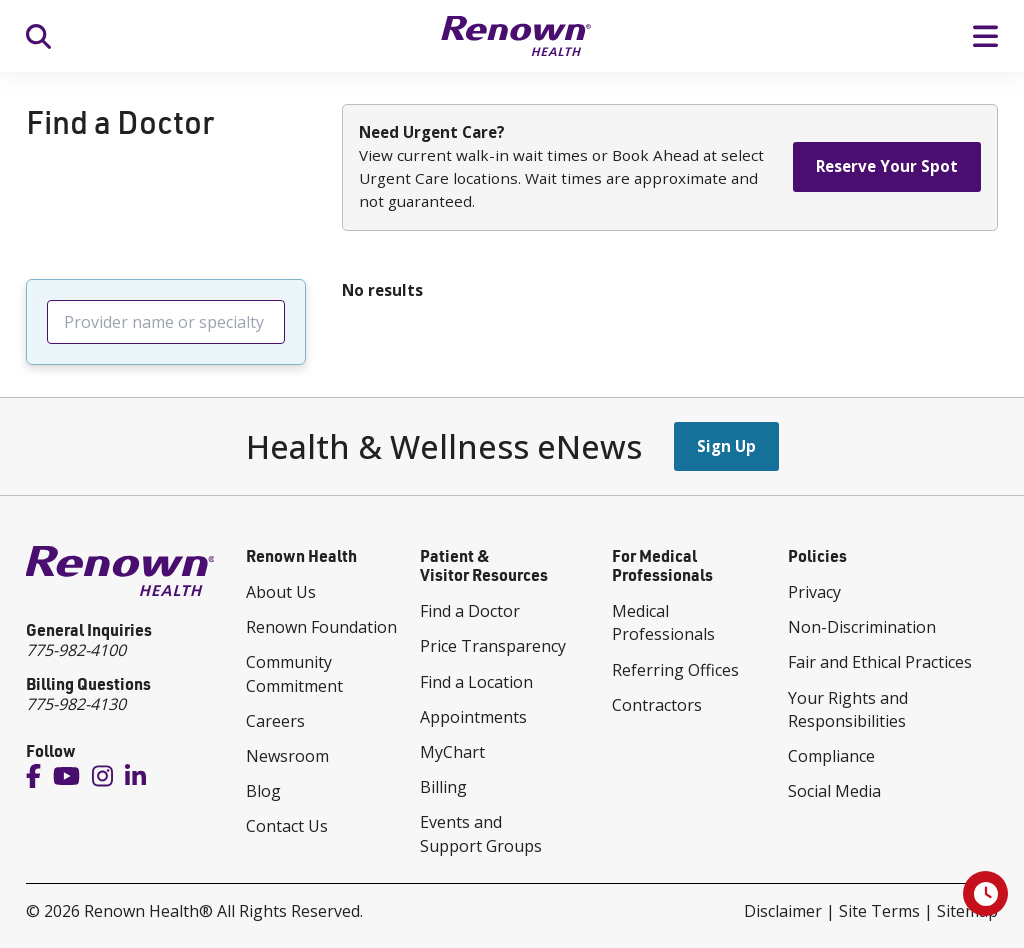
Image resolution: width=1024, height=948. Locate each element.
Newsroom (287, 756)
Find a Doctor (470, 611)
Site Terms (879, 911)
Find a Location (476, 682)
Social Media (834, 791)
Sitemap (967, 911)
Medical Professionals (663, 622)
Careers (275, 721)
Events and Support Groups (481, 833)
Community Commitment (294, 673)
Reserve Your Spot (887, 166)
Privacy (814, 592)
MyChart (452, 752)
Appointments (473, 717)
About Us (281, 592)
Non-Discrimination (862, 627)
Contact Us (287, 826)
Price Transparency (493, 646)
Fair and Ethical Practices (880, 662)
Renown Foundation (321, 627)
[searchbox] (166, 322)
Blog (263, 791)
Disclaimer (783, 911)
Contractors (657, 705)
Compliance (831, 756)
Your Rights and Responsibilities (848, 709)
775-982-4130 (76, 704)
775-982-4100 (76, 650)
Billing (443, 787)
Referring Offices (675, 670)
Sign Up (726, 446)
